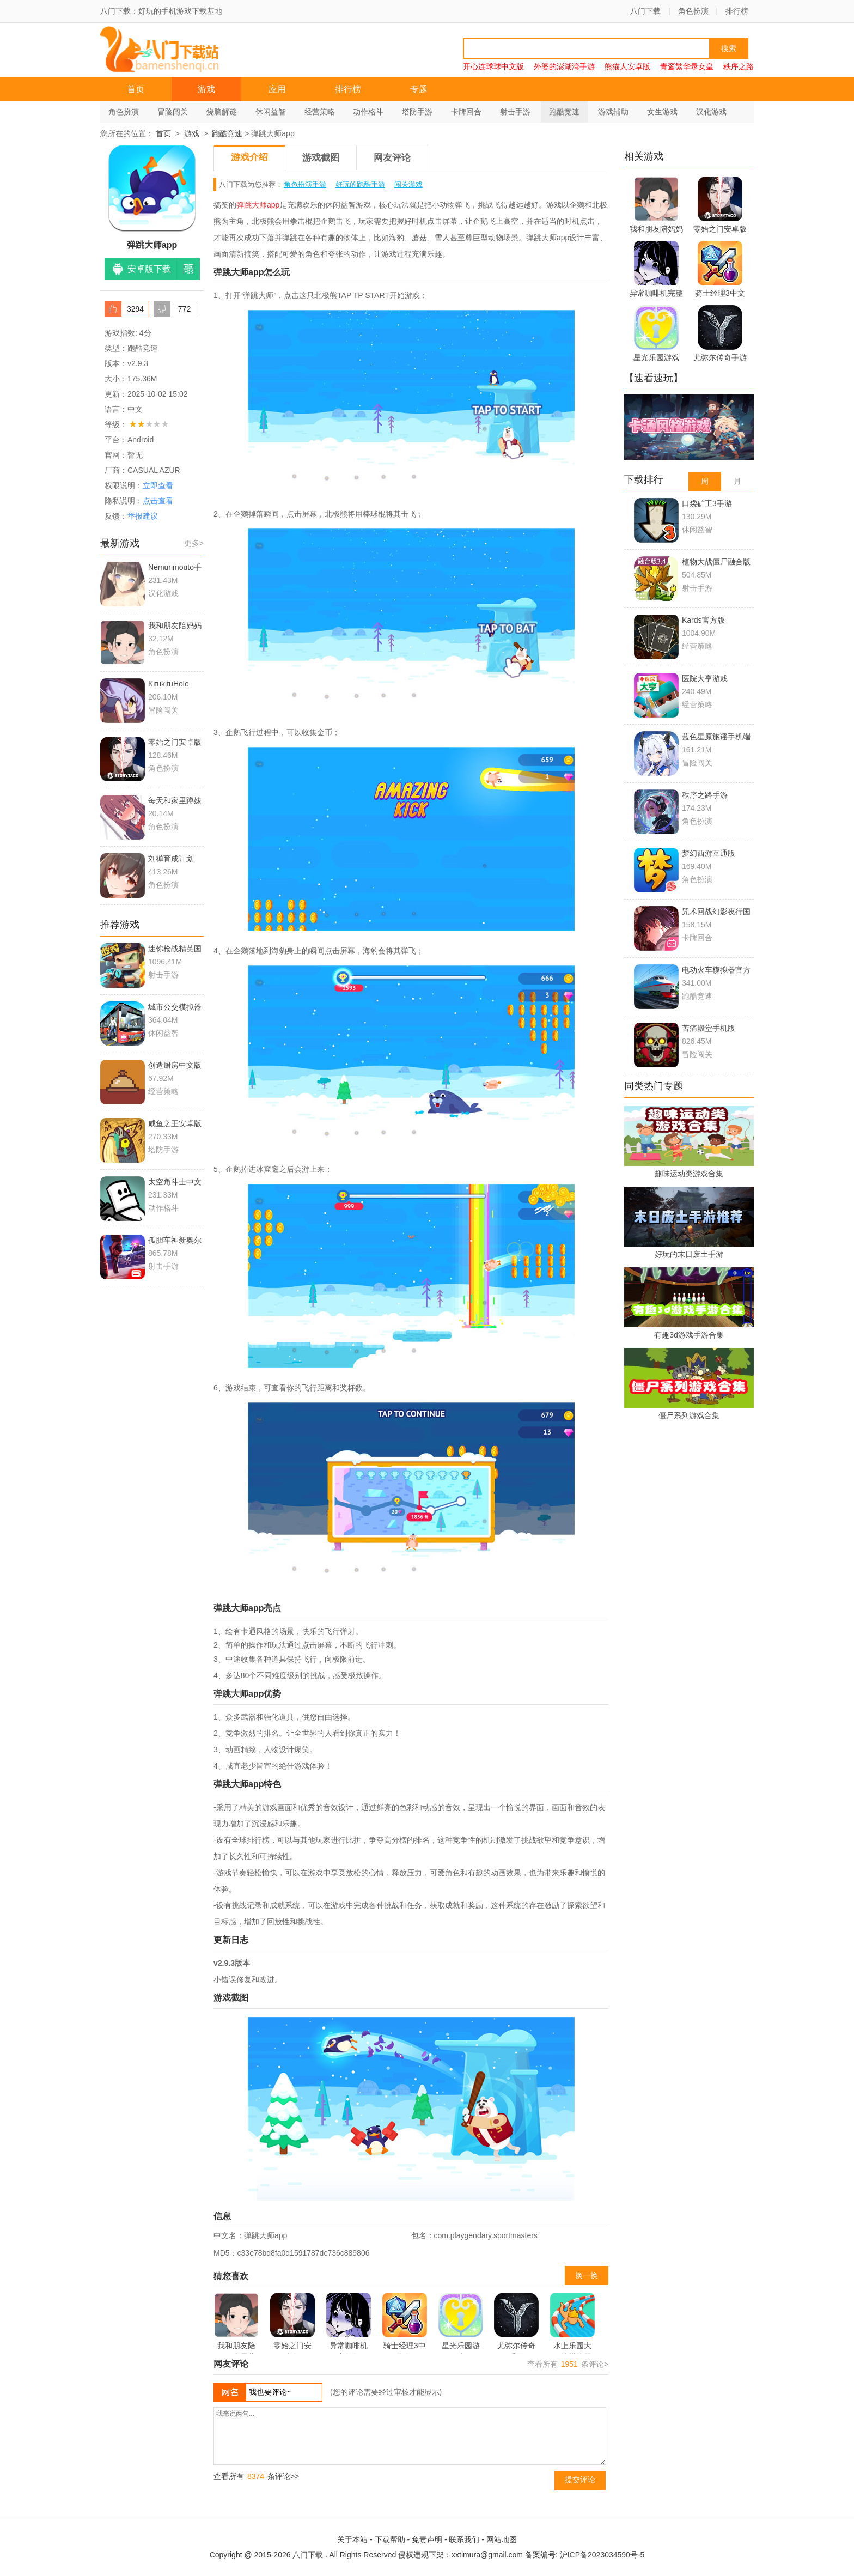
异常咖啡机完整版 (348, 2323)
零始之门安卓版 (292, 2323)
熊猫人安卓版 (627, 66)
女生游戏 (662, 111)
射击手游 (515, 111)
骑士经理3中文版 (404, 2323)
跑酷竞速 (564, 111)
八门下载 (645, 11)
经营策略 (319, 111)
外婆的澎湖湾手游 (564, 66)
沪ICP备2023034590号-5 (602, 2554)
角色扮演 (693, 11)
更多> (194, 543)
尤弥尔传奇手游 (516, 2323)
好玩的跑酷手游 (360, 184)
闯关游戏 (408, 184)
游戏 (206, 89)
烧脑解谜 (221, 111)
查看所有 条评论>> (256, 2476)
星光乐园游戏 (460, 2323)
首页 (135, 89)
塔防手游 (417, 111)
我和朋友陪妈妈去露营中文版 (236, 2323)
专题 (419, 89)
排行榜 (736, 11)
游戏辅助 (613, 111)
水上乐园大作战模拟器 (572, 2323)
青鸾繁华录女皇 (686, 66)
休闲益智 (270, 111)
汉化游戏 (711, 111)
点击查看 (158, 500)
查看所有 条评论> (567, 2364)
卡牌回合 (466, 111)
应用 (277, 89)
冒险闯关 (172, 111)
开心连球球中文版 (493, 66)
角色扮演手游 (305, 184)
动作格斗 (368, 111)
